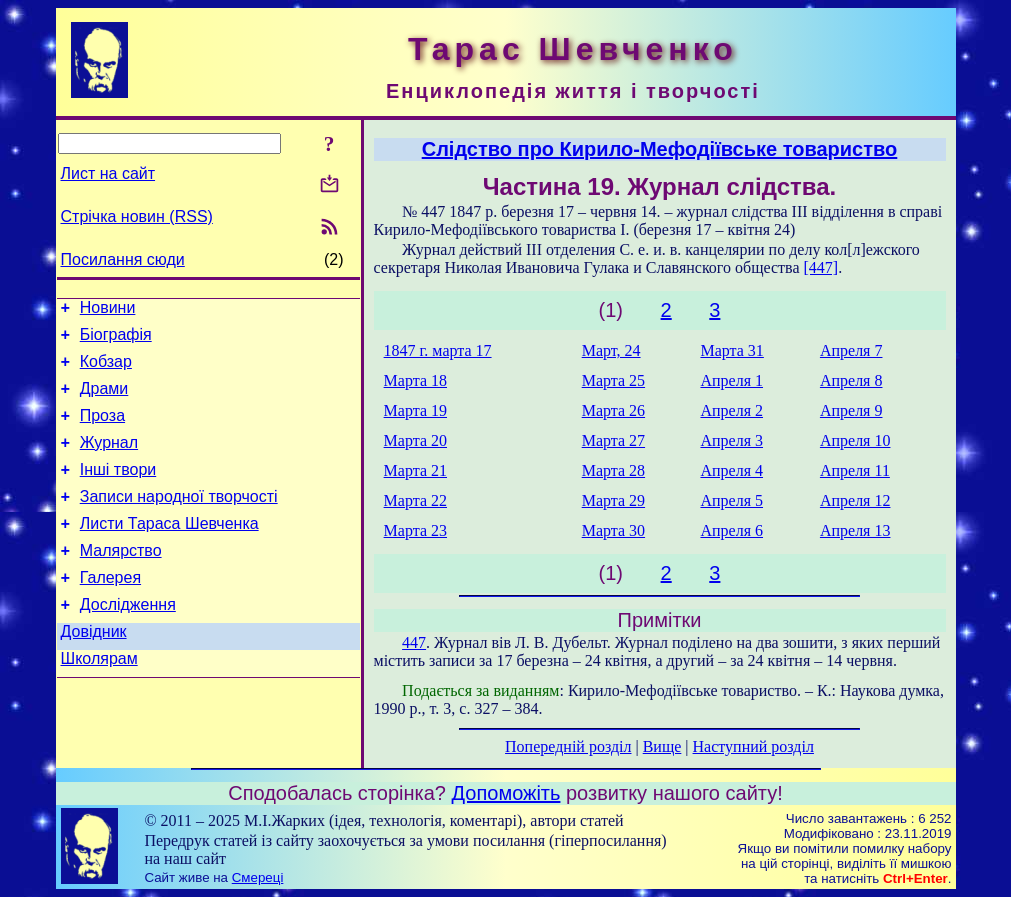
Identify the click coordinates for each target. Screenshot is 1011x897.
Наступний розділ (753, 746)
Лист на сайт (108, 173)
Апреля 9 (851, 410)
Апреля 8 (851, 380)
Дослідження (128, 640)
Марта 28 (613, 470)
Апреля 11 (855, 470)
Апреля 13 (855, 530)
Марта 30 (613, 530)
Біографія (116, 340)
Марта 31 (731, 350)
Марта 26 (613, 410)
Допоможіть (506, 793)
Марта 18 (415, 380)
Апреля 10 (855, 440)
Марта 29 (613, 500)
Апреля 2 (731, 410)
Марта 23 (415, 530)
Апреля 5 (731, 500)
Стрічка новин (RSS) (137, 216)
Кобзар (106, 370)
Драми (104, 400)
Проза (102, 430)
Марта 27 (613, 440)
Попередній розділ (568, 746)
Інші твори (118, 490)
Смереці (258, 877)
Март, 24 (611, 350)
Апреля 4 (731, 470)
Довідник (94, 670)
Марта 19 (415, 410)
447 (414, 642)
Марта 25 (613, 380)
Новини (108, 310)
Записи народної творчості (179, 520)
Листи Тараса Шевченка (169, 550)
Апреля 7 (851, 350)
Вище (662, 746)
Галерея (110, 610)
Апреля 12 (855, 500)
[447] (821, 267)
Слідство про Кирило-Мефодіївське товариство (660, 149)
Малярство (121, 580)
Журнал (109, 460)
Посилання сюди (123, 259)
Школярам (99, 700)
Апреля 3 (731, 440)
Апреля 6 (731, 530)
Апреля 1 (731, 380)
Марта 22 (415, 500)
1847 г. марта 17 (438, 350)
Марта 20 (415, 440)
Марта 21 (415, 470)
